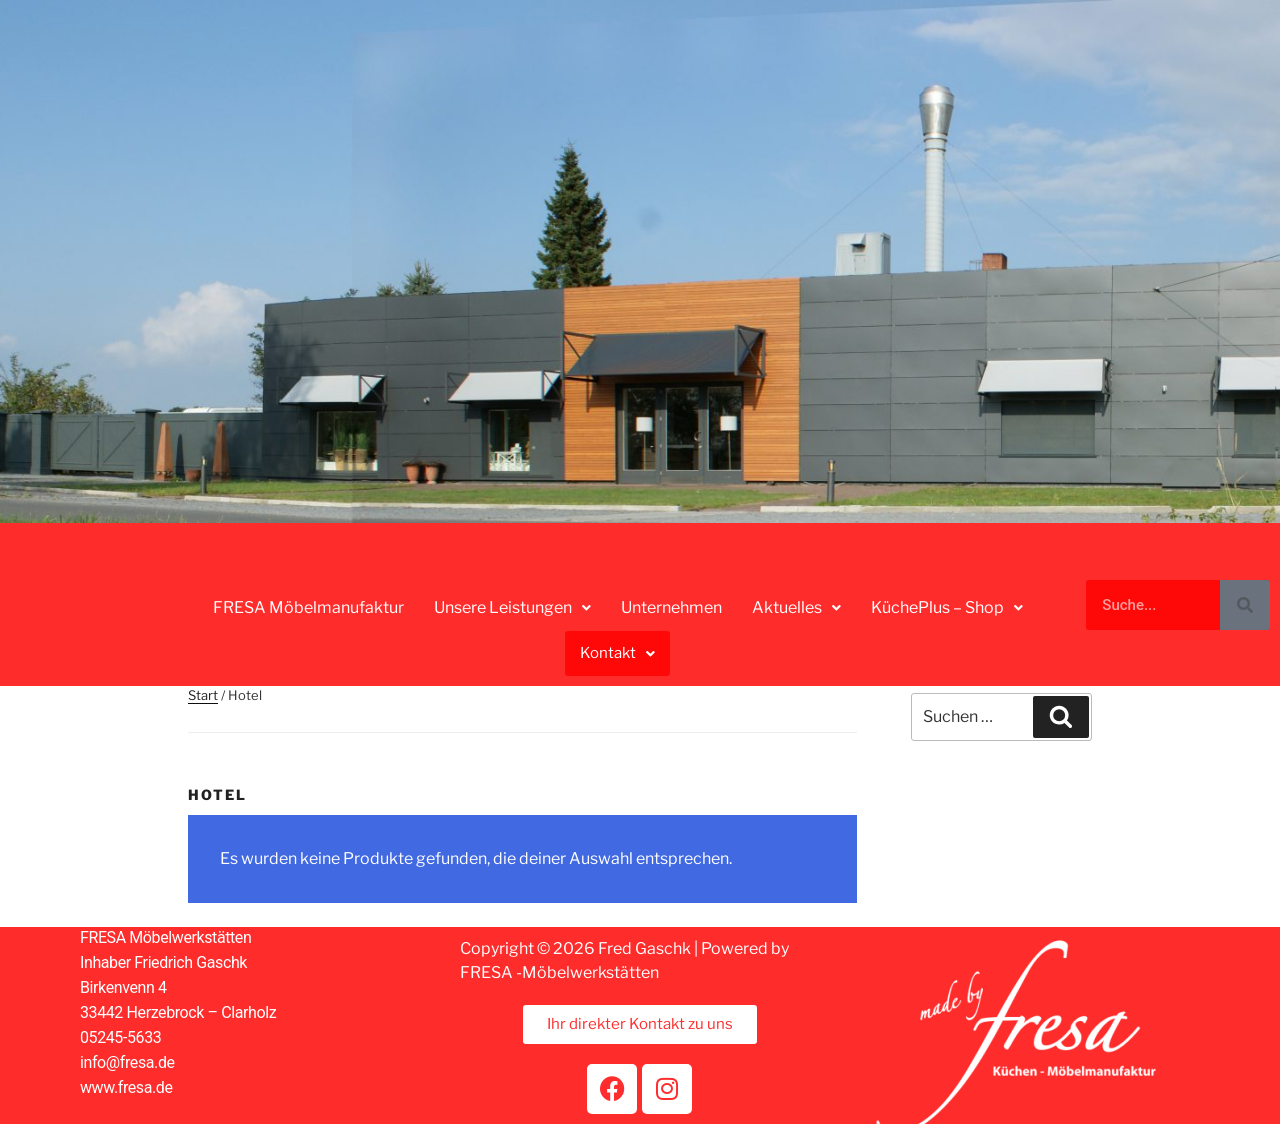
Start (203, 695)
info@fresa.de (127, 1062)
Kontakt (617, 653)
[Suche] (1245, 605)
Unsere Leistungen (512, 607)
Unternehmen (671, 607)
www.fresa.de (126, 1087)
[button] (512, 608)
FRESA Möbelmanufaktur (308, 607)
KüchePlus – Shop (947, 607)
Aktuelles (796, 607)
